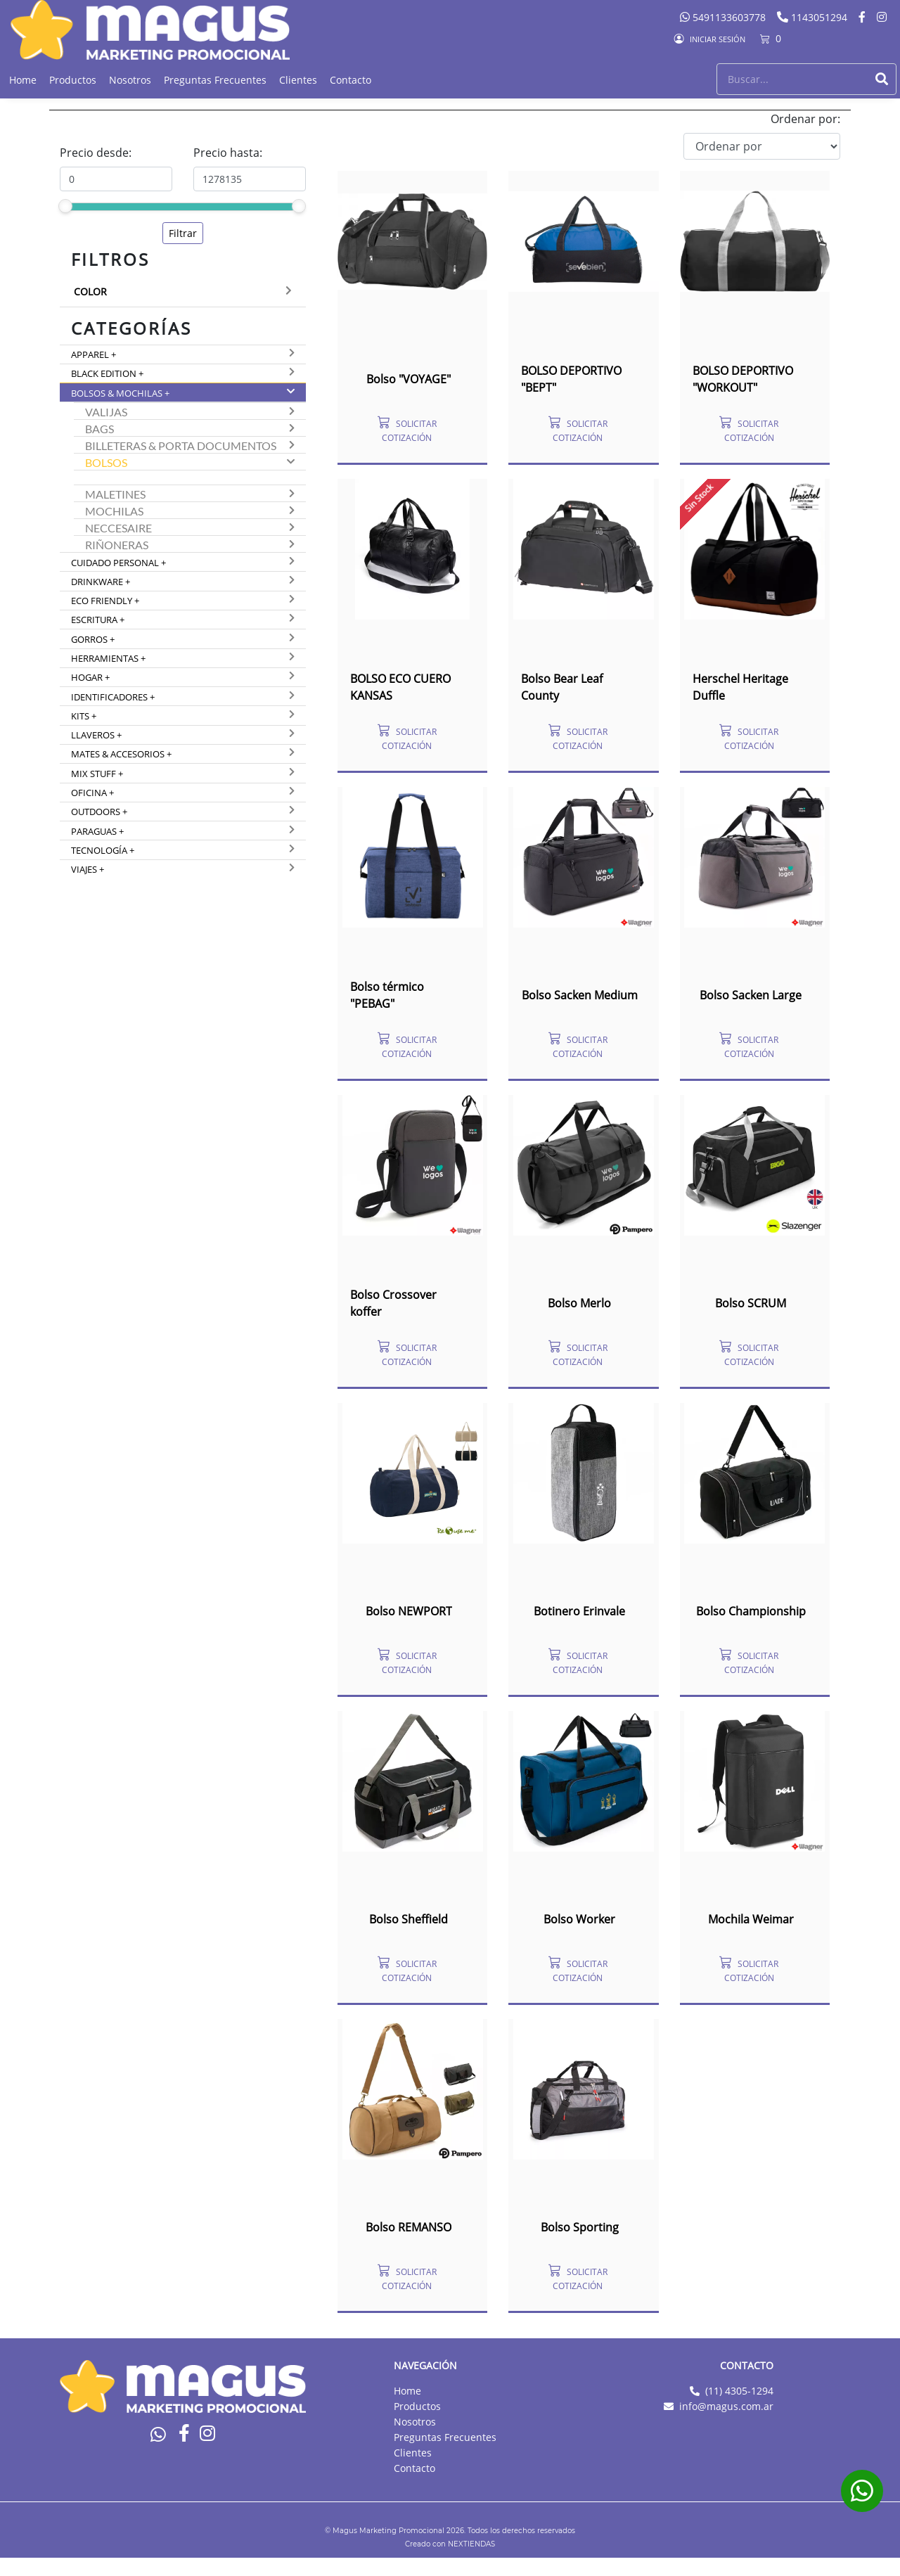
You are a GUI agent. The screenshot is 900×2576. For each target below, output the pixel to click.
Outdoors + (99, 811)
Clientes (298, 79)
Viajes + (87, 869)
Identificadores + (113, 697)
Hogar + (90, 677)
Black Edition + (107, 373)
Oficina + (92, 792)
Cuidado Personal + (118, 562)
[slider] (65, 206)
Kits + (83, 716)
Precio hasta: (227, 152)
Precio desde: (95, 152)
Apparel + (93, 354)
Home (23, 79)
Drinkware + (100, 581)
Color (90, 291)
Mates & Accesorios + (121, 754)
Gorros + (93, 639)
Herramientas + (108, 658)
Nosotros (130, 79)
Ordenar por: (805, 119)
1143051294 (813, 17)
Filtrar (183, 233)
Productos (72, 79)
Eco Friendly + (105, 600)
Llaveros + (96, 735)
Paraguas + (97, 831)
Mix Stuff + (97, 773)
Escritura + (97, 619)
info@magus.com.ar (726, 2406)
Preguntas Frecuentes (215, 79)
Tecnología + (102, 850)
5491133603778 (724, 17)
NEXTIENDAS (471, 2544)
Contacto (350, 79)
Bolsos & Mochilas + (120, 393)
